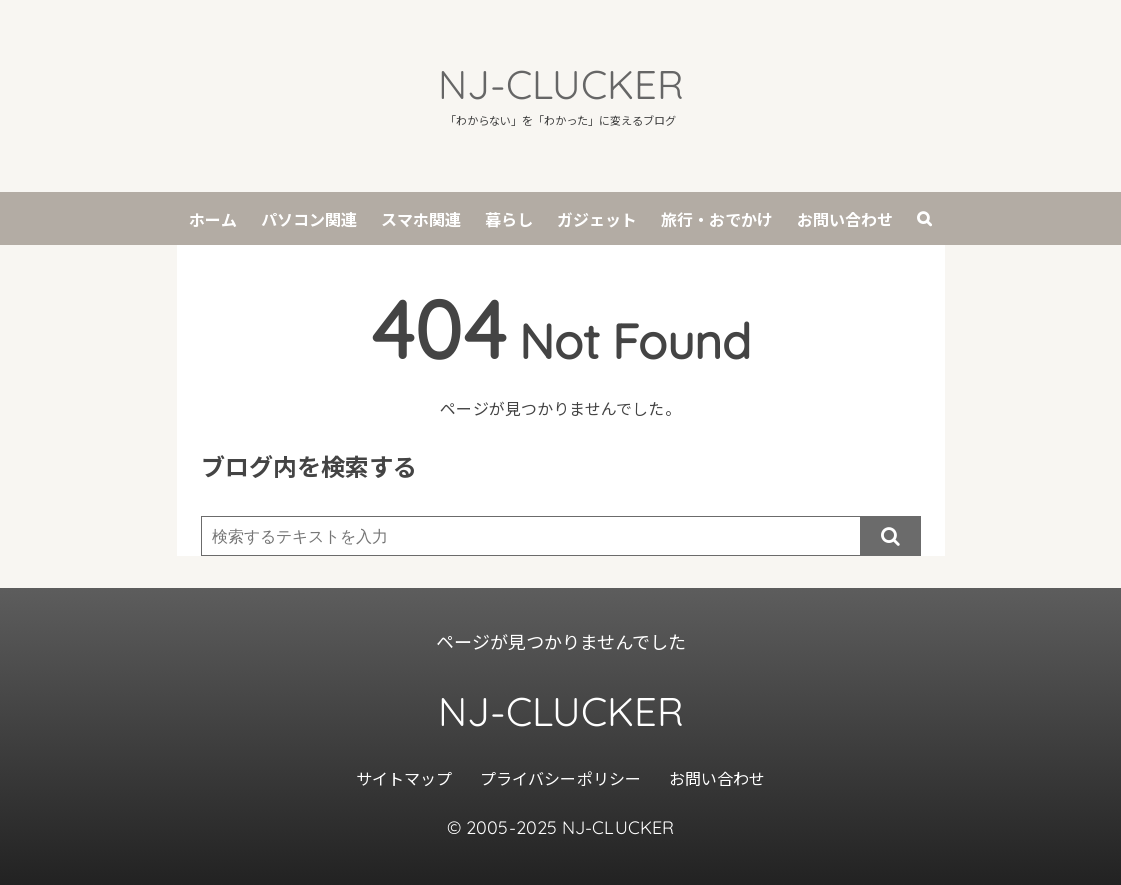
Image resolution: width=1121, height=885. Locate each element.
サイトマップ (404, 778)
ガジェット (597, 219)
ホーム (213, 219)
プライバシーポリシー (560, 778)
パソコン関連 (309, 219)
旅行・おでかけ (717, 219)
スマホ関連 (421, 219)
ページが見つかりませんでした (561, 641)
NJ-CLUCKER (561, 84)
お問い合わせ (845, 219)
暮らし (509, 219)
